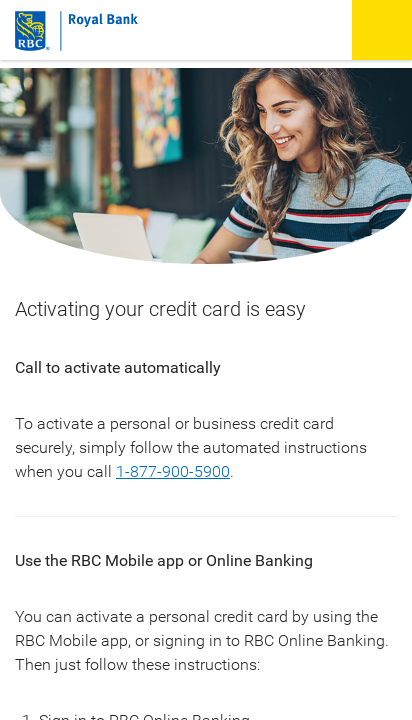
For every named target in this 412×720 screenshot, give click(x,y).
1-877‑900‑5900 (173, 471)
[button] (382, 30)
